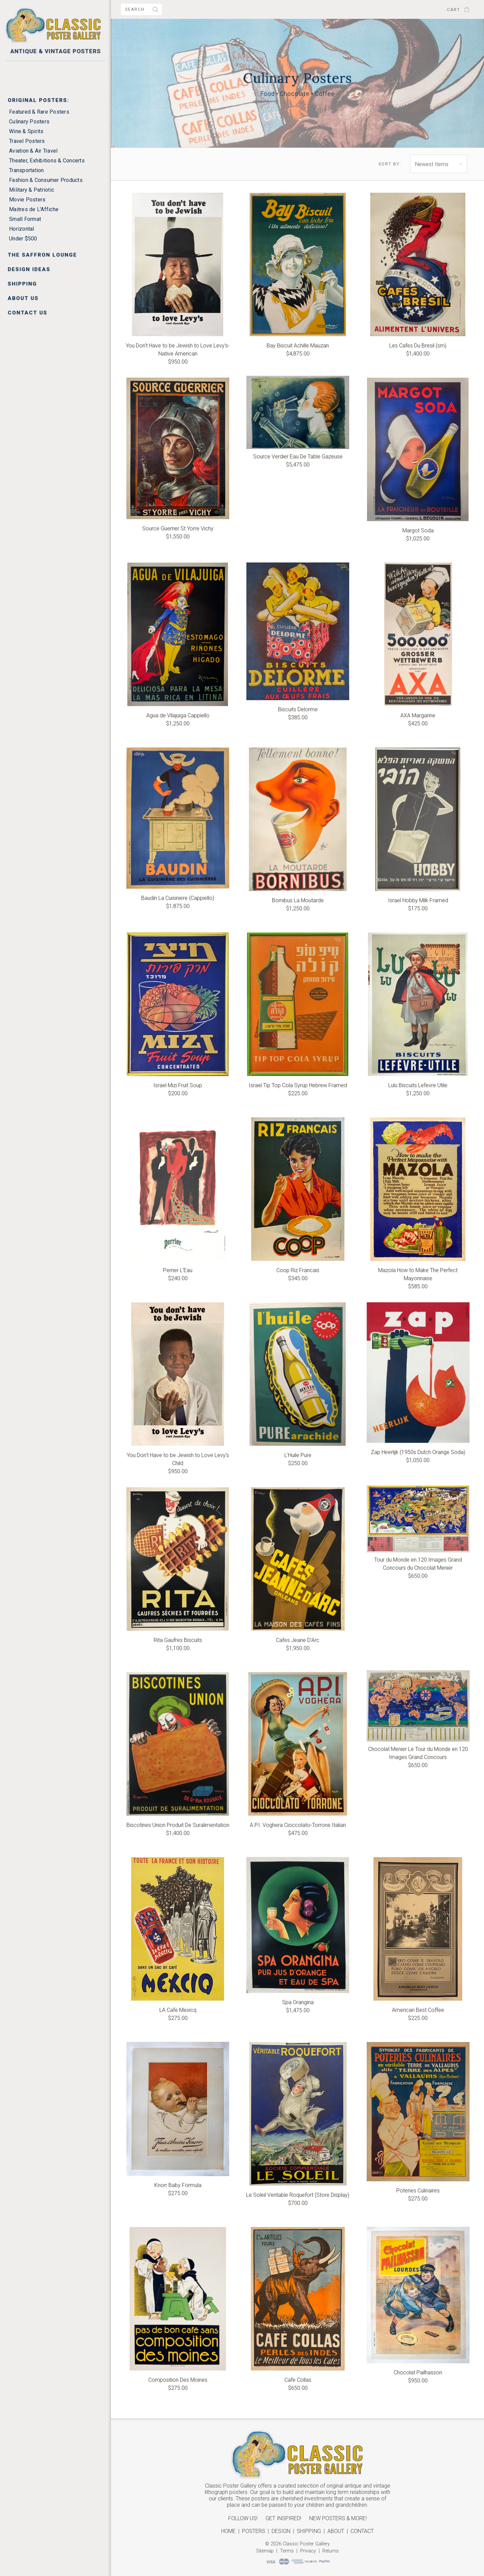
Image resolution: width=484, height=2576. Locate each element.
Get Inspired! (283, 2518)
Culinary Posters (29, 121)
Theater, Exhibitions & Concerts (47, 160)
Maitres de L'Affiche (33, 209)
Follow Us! (242, 2518)
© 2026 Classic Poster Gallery (297, 2544)
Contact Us (27, 313)
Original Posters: (38, 100)
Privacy (308, 2551)
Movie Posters (27, 199)
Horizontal (21, 229)
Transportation (26, 170)
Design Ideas (29, 269)
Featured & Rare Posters (39, 112)
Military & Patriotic (31, 190)
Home (228, 2531)
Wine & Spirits (26, 131)
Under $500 (23, 238)
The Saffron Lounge (42, 255)
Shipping (22, 284)
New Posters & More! (338, 2518)
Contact (362, 2531)
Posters (253, 2531)
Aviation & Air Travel (33, 151)
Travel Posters (27, 141)
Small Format (25, 219)
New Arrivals (30, 70)
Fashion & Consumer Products (46, 180)
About (335, 2531)
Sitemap (265, 2551)
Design (281, 2531)
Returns (330, 2551)
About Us (23, 298)
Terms (287, 2551)
